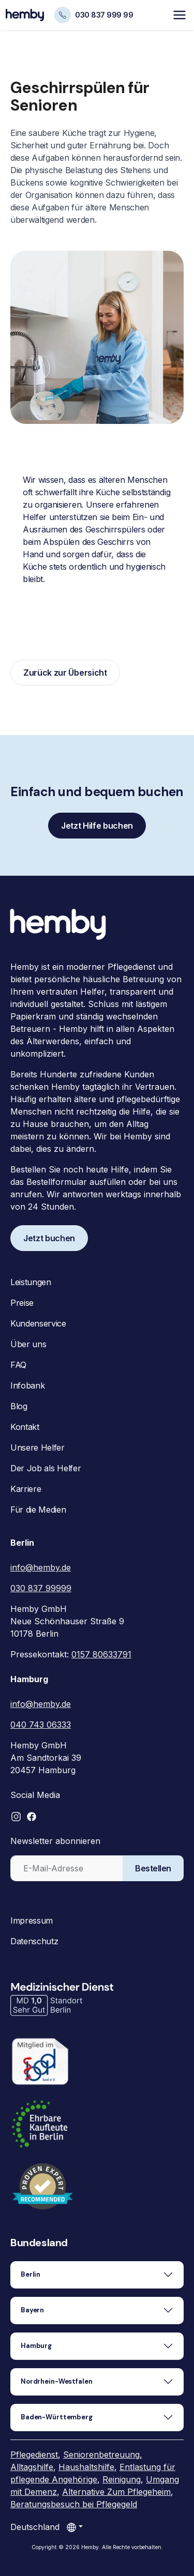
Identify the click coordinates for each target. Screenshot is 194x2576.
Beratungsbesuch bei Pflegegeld (73, 2504)
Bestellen (153, 1868)
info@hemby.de (40, 1567)
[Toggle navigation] (179, 15)
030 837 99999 (40, 1588)
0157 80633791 (101, 1654)
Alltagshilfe (31, 2467)
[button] (16, 1816)
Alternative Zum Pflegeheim (116, 2492)
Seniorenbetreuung (101, 2454)
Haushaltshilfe (86, 2467)
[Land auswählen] (74, 2527)
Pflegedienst (34, 2454)
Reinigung (121, 2479)
